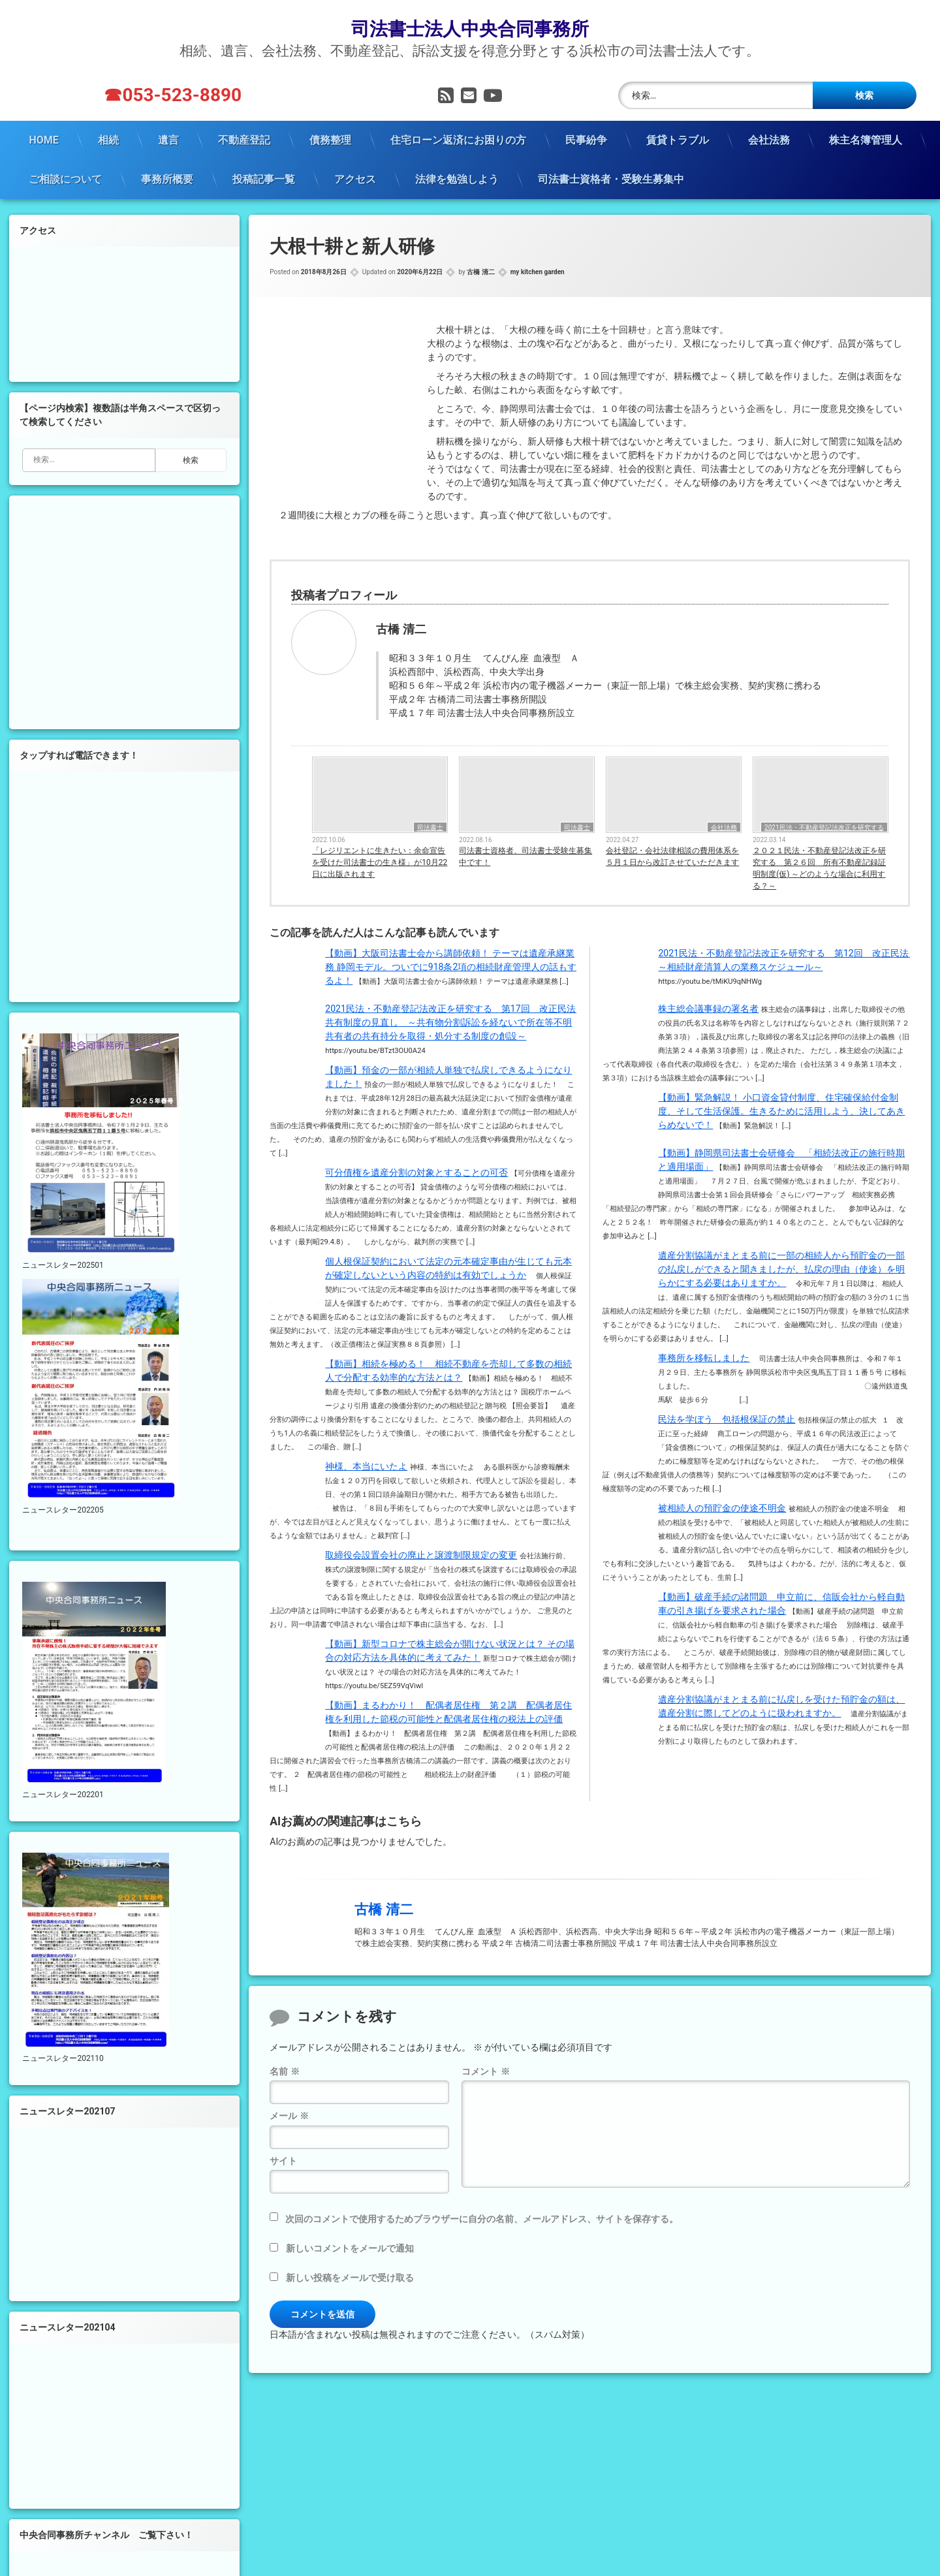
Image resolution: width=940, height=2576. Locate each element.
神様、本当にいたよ (366, 1464)
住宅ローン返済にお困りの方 (458, 138)
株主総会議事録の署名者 (708, 1006)
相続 (108, 138)
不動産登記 (244, 138)
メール (289, 2114)
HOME (43, 138)
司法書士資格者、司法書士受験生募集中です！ (525, 855)
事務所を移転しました (703, 1356)
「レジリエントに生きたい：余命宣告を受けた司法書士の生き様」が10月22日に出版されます (379, 861)
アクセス (355, 177)
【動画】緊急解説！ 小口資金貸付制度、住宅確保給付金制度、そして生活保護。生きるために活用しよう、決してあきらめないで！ (781, 1109)
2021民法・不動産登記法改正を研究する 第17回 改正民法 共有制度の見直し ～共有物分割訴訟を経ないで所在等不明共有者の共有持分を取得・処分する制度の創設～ (454, 1020)
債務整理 (330, 138)
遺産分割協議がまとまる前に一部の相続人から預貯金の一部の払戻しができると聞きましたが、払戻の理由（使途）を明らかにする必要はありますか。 (781, 1267)
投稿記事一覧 (263, 177)
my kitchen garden (537, 270)
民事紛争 (586, 138)
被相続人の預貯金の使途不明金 (722, 1506)
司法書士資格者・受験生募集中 (611, 177)
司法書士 (430, 826)
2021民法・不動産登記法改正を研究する (823, 826)
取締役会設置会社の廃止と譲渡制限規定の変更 (421, 1553)
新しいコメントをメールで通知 (350, 2246)
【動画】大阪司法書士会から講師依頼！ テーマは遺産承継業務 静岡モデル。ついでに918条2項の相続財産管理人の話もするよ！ (450, 965)
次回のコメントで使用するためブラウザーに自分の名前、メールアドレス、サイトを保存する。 (481, 2217)
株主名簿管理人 (865, 138)
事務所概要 (167, 177)
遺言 (168, 138)
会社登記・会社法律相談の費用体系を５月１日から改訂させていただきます (672, 855)
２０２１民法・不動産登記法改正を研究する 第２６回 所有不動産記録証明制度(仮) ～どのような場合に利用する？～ (819, 867)
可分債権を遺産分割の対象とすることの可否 (416, 1170)
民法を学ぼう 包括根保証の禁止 (726, 1417)
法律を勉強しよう (457, 177)
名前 (284, 2070)
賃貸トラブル (677, 138)
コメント (485, 2070)
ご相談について (65, 177)
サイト (283, 2159)
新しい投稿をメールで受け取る (350, 2275)
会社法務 (769, 138)
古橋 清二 (480, 270)
